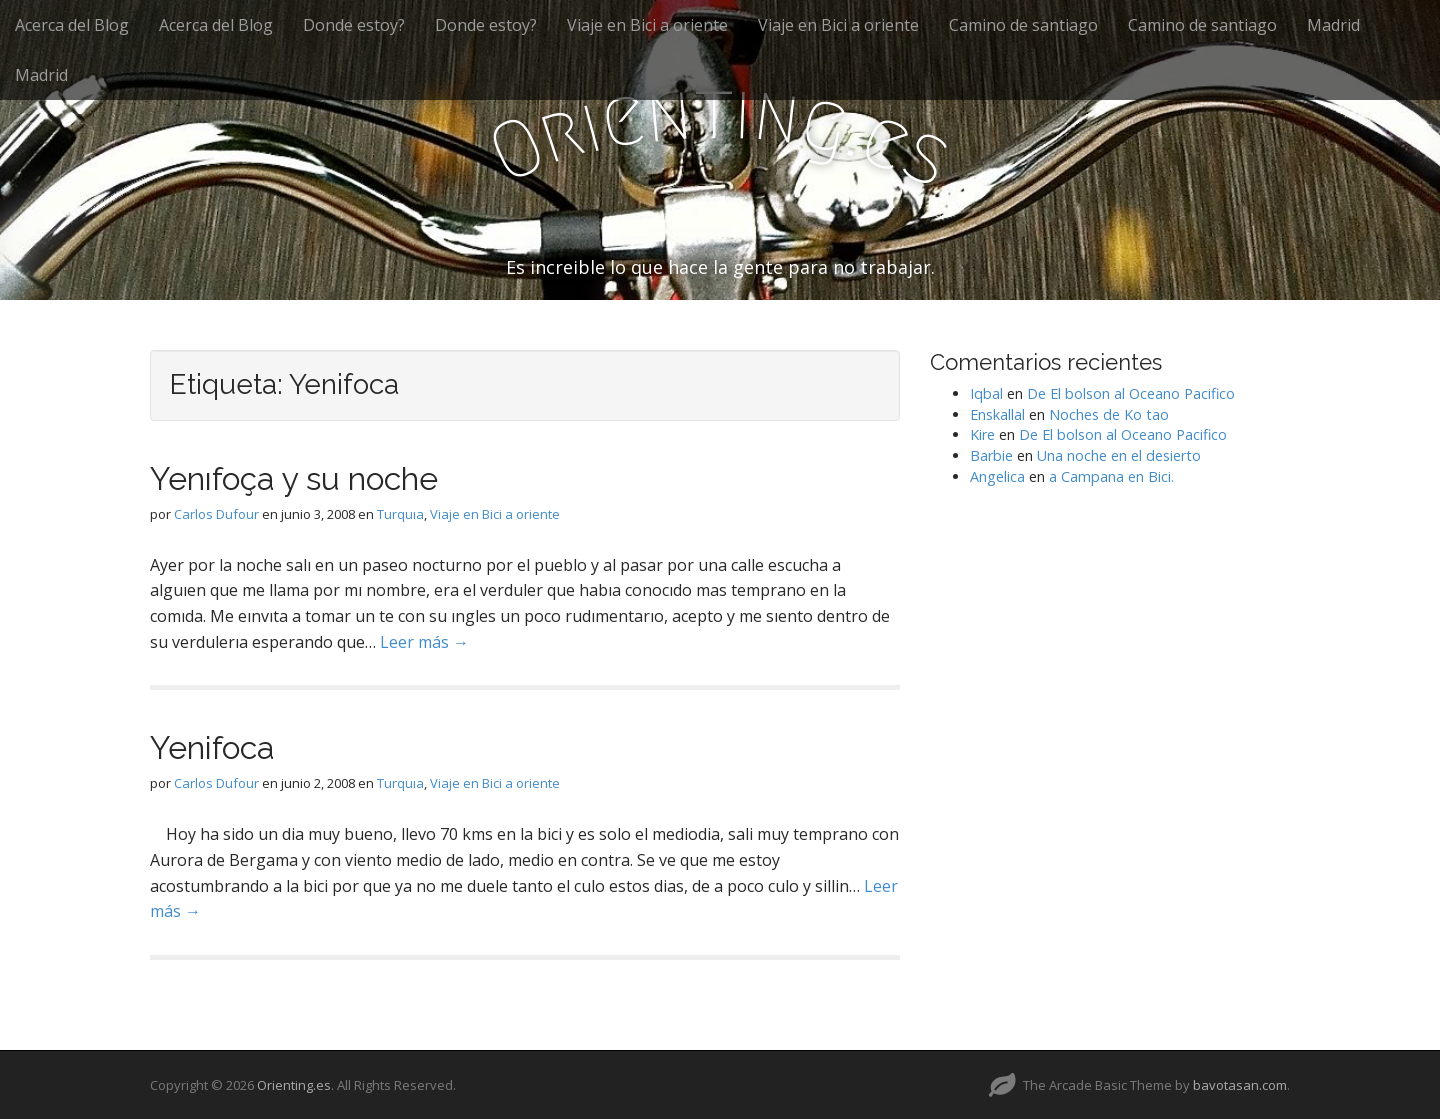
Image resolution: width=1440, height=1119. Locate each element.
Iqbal (986, 393)
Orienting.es (294, 1085)
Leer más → (424, 642)
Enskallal (997, 414)
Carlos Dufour (216, 514)
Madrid (1333, 25)
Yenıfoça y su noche (294, 478)
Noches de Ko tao (1109, 414)
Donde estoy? (354, 25)
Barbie (991, 455)
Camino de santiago (1023, 25)
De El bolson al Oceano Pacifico (1131, 393)
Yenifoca (212, 747)
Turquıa (400, 514)
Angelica (997, 476)
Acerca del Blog (72, 25)
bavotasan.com (1240, 1085)
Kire (982, 434)
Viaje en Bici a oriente (647, 25)
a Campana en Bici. (1111, 476)
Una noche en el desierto (1119, 455)
